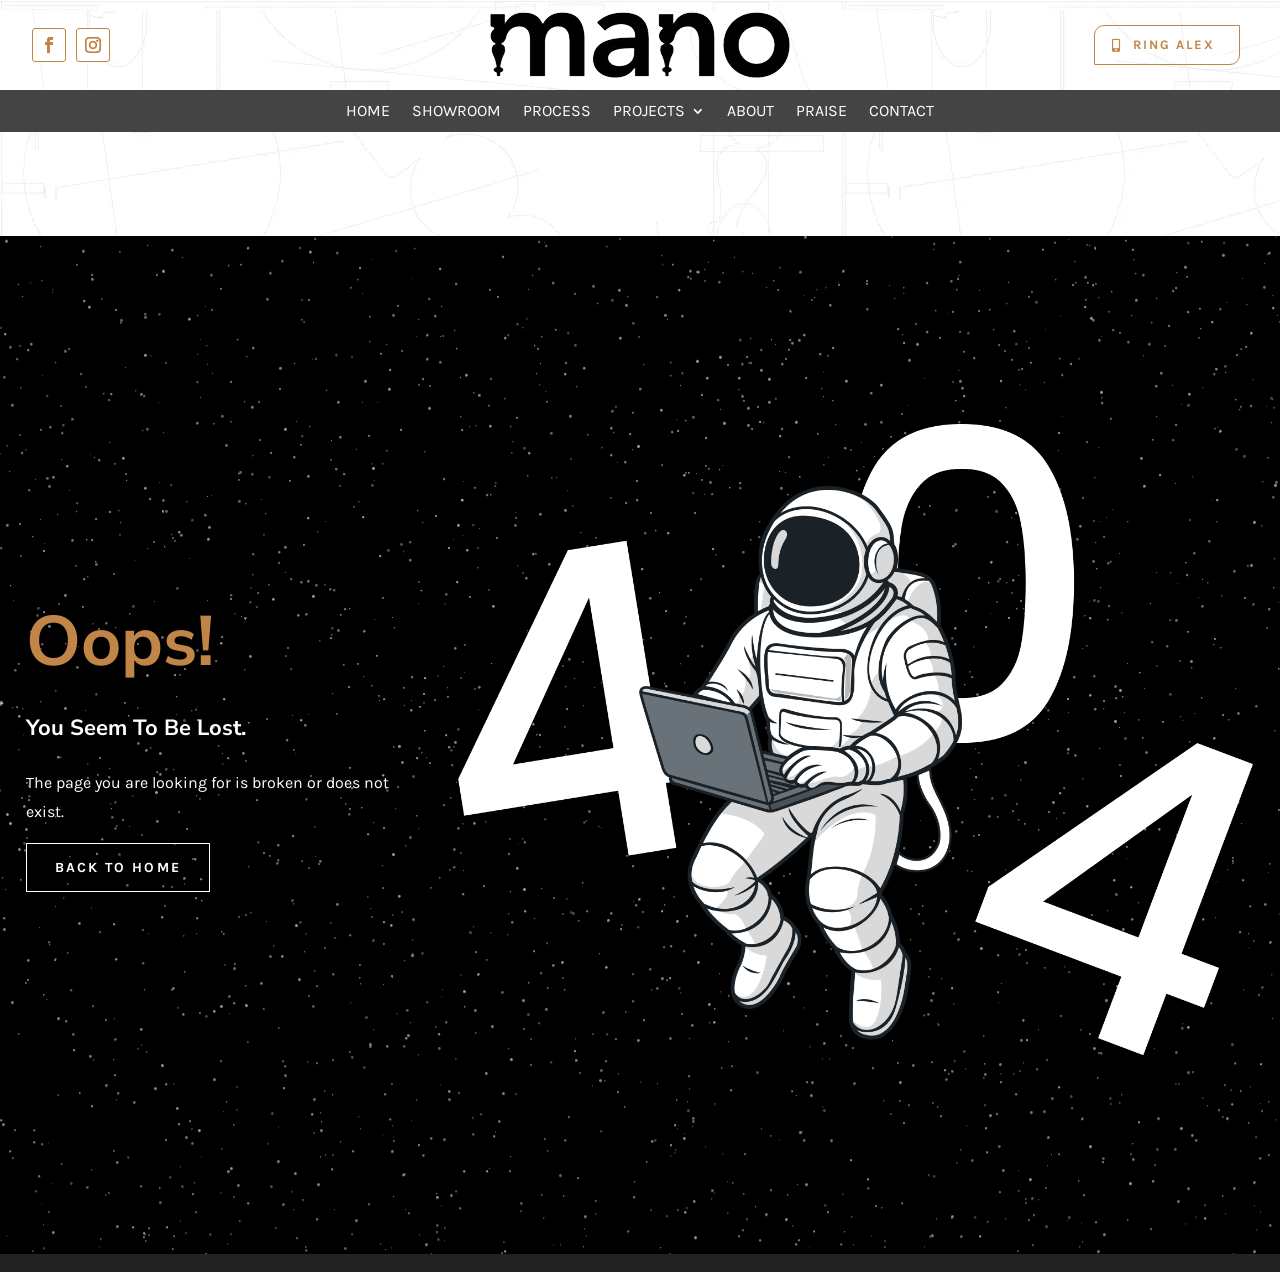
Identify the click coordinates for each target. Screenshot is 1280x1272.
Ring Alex (1174, 44)
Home (368, 111)
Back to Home (118, 762)
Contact (901, 111)
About (750, 111)
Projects (649, 111)
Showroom (456, 111)
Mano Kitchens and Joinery (694, 1214)
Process (557, 111)
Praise (821, 111)
